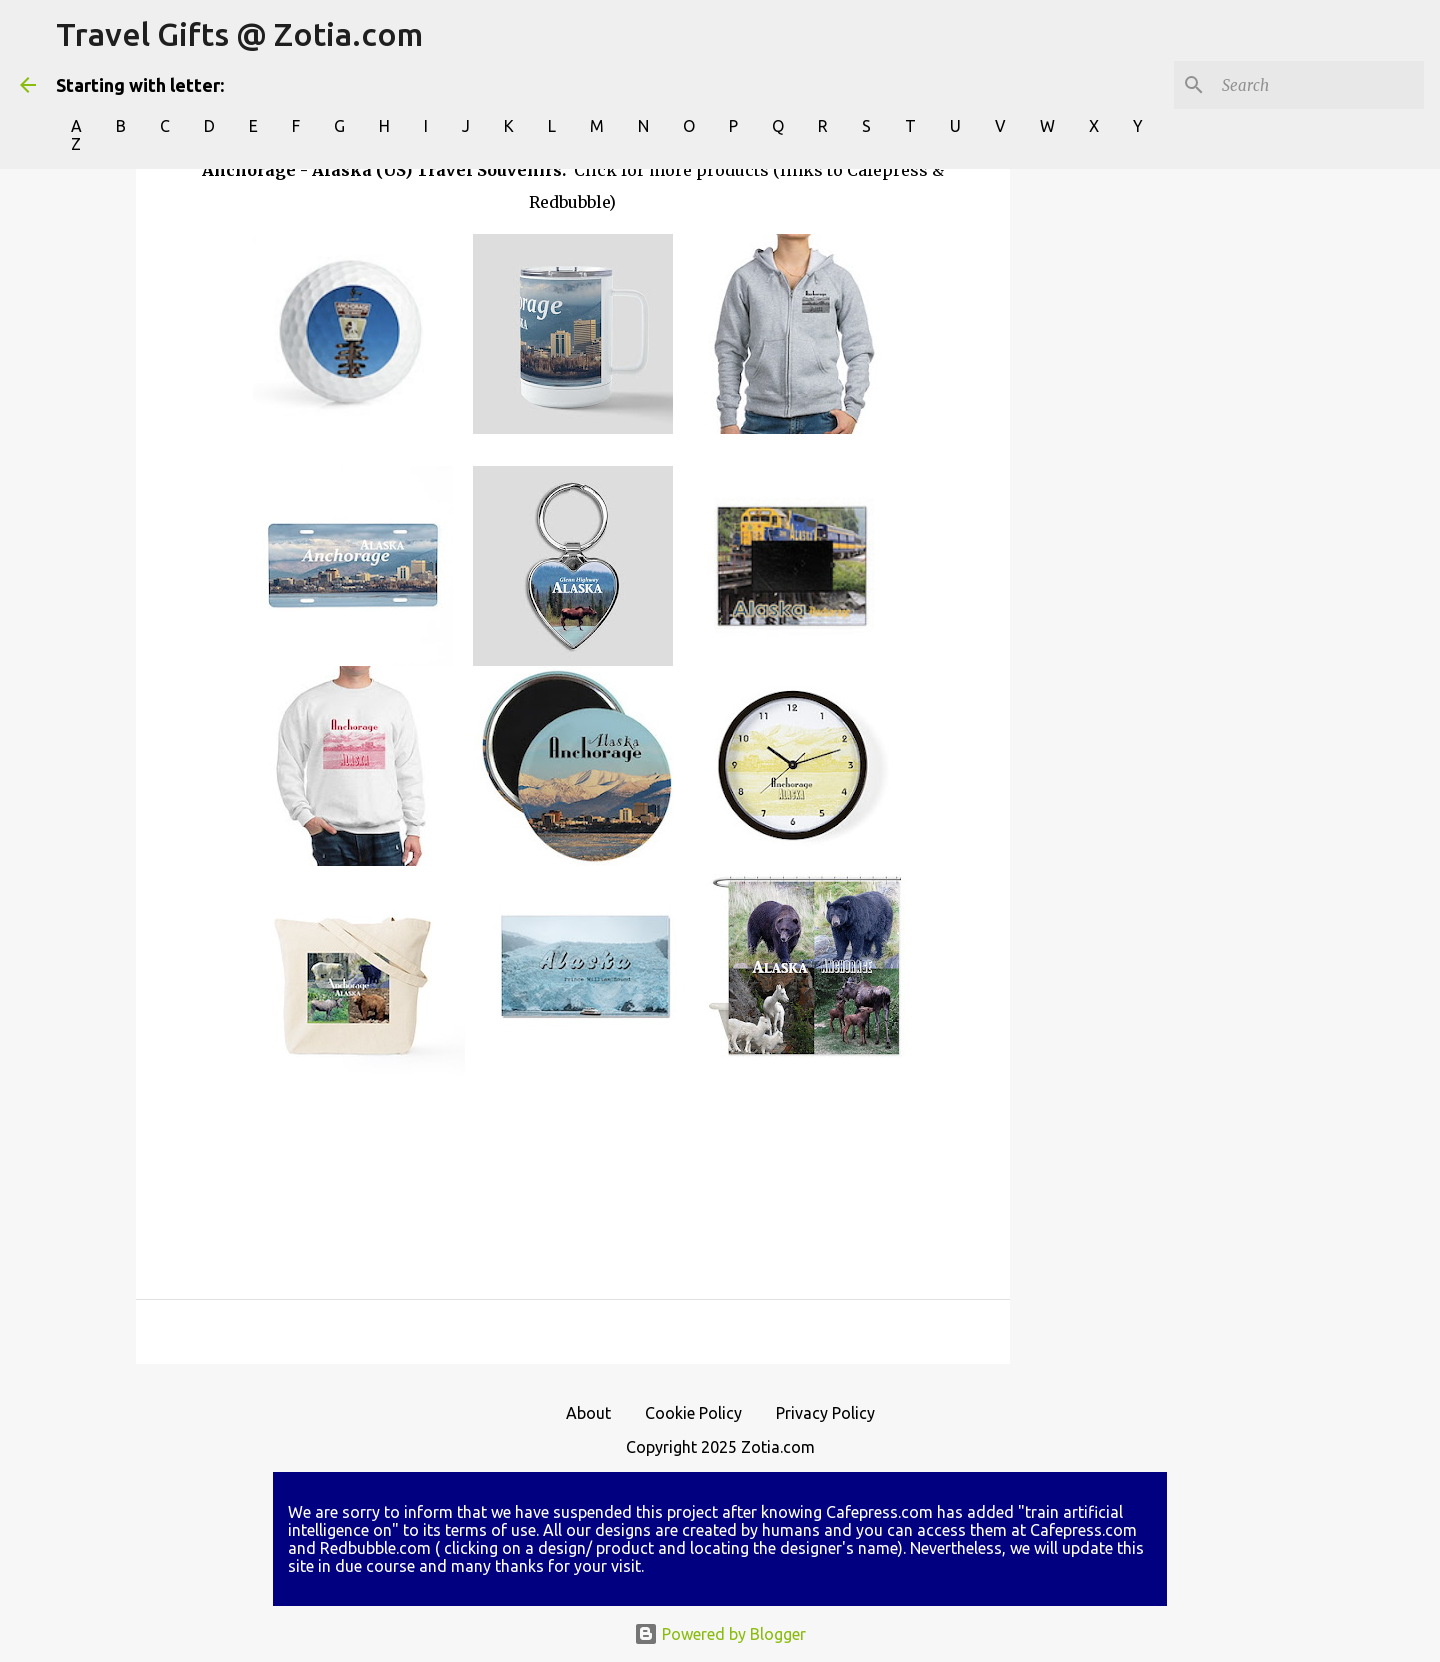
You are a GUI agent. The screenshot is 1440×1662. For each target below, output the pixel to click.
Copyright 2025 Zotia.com (720, 1447)
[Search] (1319, 85)
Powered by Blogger (720, 1634)
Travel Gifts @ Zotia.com (239, 34)
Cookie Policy (693, 1413)
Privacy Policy (825, 1413)
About (588, 1413)
